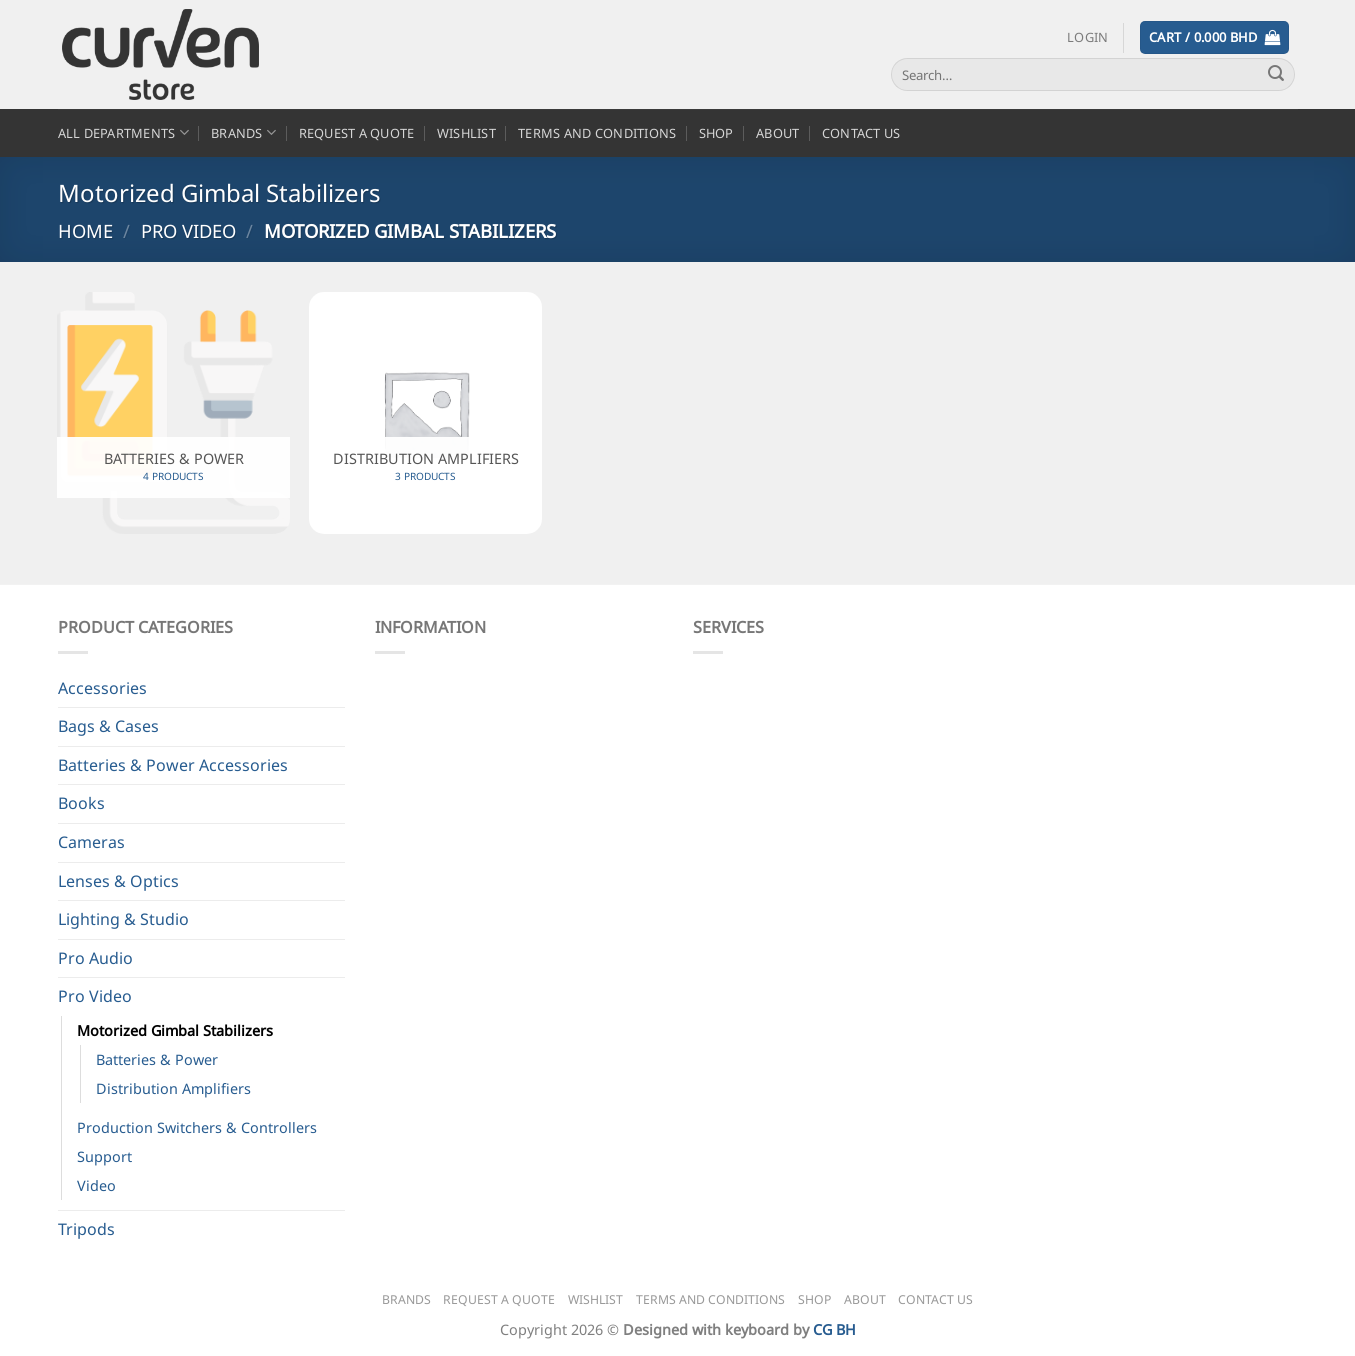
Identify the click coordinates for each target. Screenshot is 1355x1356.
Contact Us (861, 133)
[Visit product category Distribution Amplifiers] (425, 413)
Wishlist (466, 133)
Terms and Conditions (597, 133)
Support (104, 1156)
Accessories (102, 688)
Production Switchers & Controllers (197, 1127)
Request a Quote (357, 133)
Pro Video (188, 230)
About (777, 133)
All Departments (123, 132)
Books (81, 803)
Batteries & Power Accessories (173, 765)
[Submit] (1276, 75)
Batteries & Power (157, 1059)
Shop (716, 133)
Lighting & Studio (123, 919)
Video (96, 1185)
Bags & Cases (108, 726)
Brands (243, 132)
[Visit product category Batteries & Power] (173, 413)
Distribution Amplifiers (173, 1088)
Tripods (86, 1229)
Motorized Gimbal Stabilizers (175, 1030)
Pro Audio (95, 958)
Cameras (91, 842)
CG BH (834, 1329)
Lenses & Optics (118, 881)
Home (85, 230)
